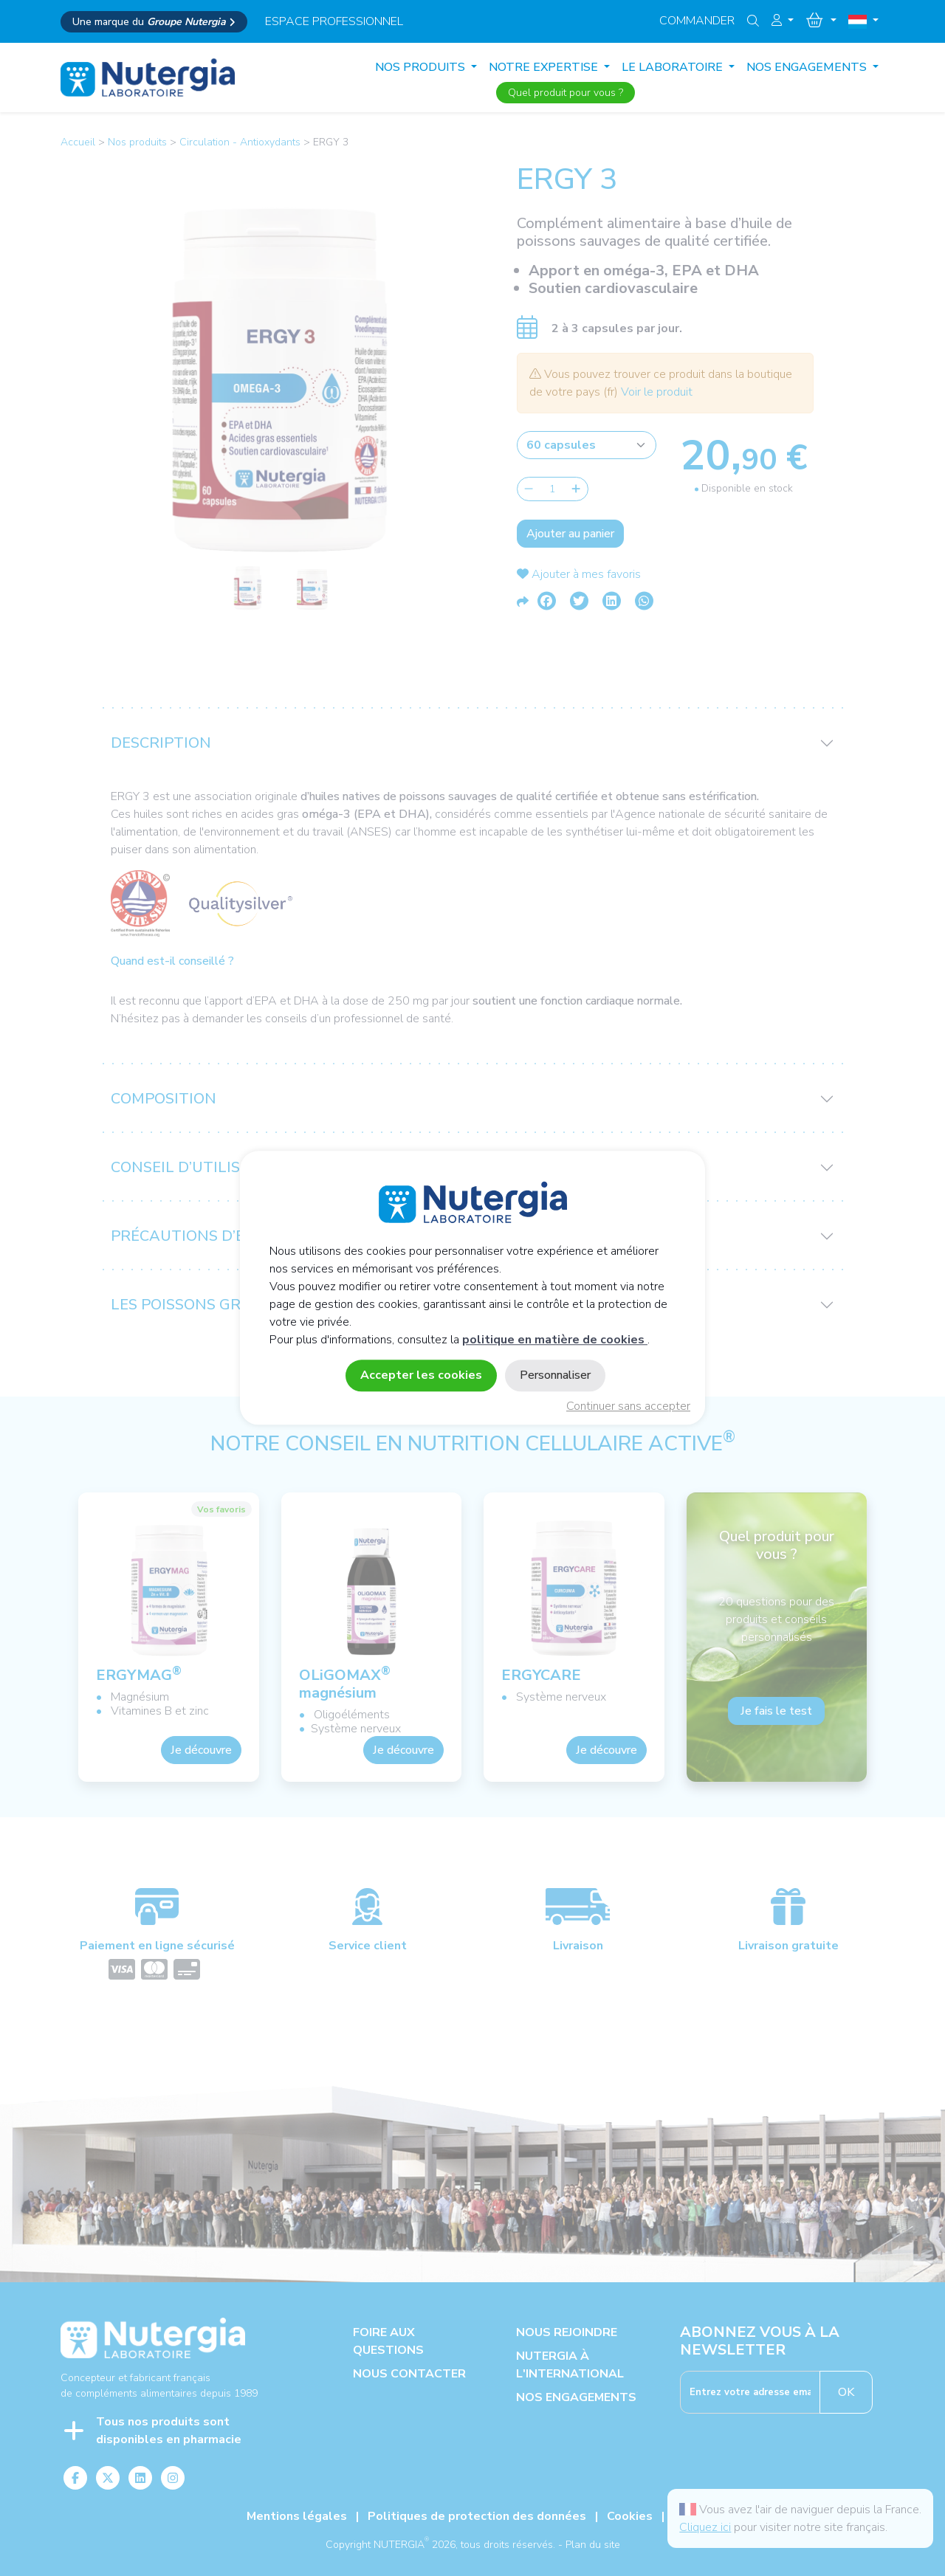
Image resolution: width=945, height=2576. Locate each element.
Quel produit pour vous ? (565, 93)
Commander (697, 21)
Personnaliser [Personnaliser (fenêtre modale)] (555, 1376)
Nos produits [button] (421, 67)
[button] (783, 20)
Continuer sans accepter (628, 1407)
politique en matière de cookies (554, 1340)
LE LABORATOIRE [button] (674, 67)
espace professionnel (334, 21)
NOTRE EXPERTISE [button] (545, 67)
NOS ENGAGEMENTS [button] (808, 67)
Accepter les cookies (421, 1376)
